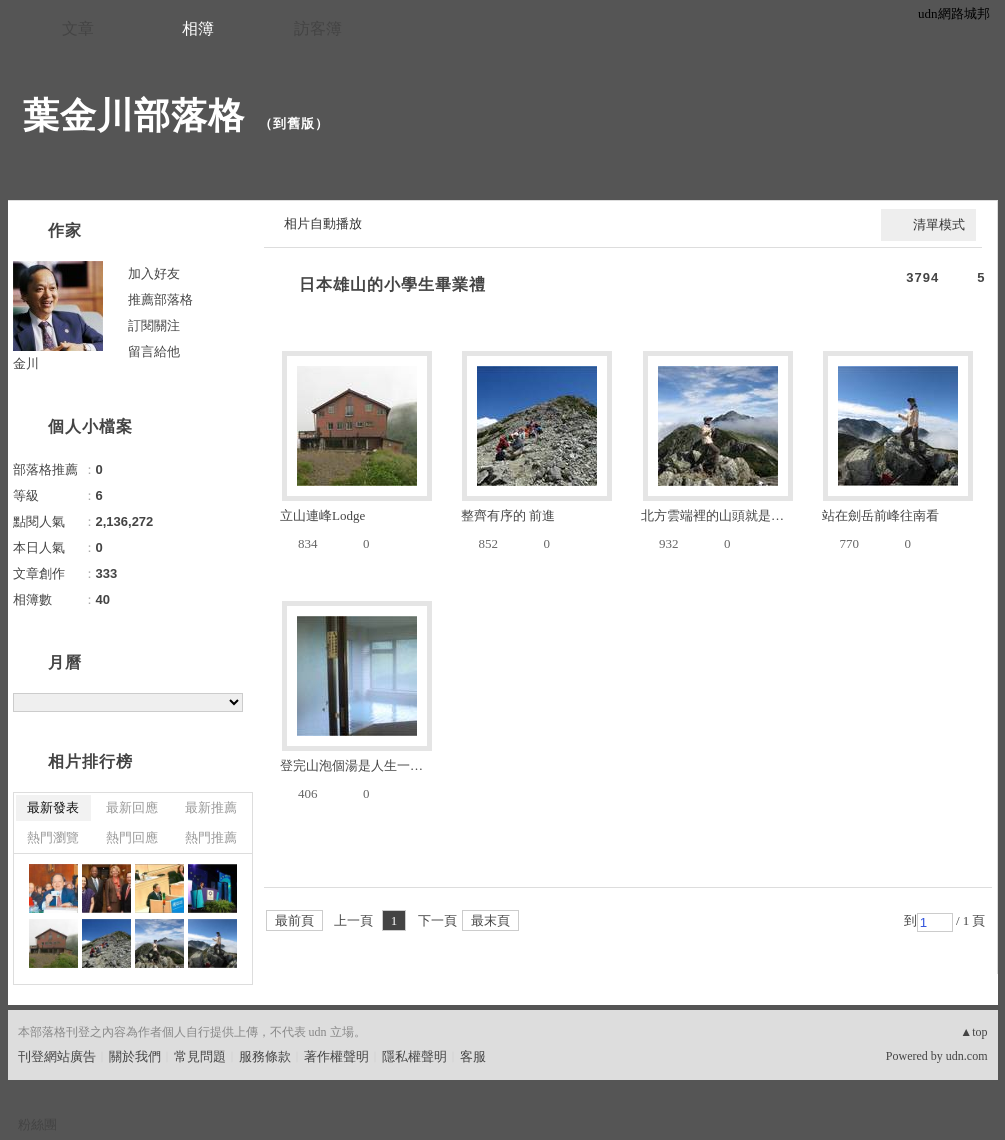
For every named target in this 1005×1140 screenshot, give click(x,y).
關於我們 (135, 1056)
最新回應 (132, 807)
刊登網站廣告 (57, 1056)
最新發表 (53, 807)
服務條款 (265, 1056)
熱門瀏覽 (53, 837)
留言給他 (154, 351)
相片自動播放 (323, 223)
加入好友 (154, 273)
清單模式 (939, 224)
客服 (473, 1056)
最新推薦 (211, 807)
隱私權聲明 (414, 1056)
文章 (78, 28)
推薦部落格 (160, 299)
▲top (973, 1032)
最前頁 (294, 920)
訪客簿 (318, 28)
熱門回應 (132, 837)
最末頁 (490, 920)
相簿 (198, 28)
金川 (26, 363)
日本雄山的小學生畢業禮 (392, 284)
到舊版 (294, 123)
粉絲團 (37, 1124)
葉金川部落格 (134, 115)
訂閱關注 (154, 325)
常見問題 (200, 1056)
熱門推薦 (211, 837)
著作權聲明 (336, 1056)
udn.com (967, 1056)
